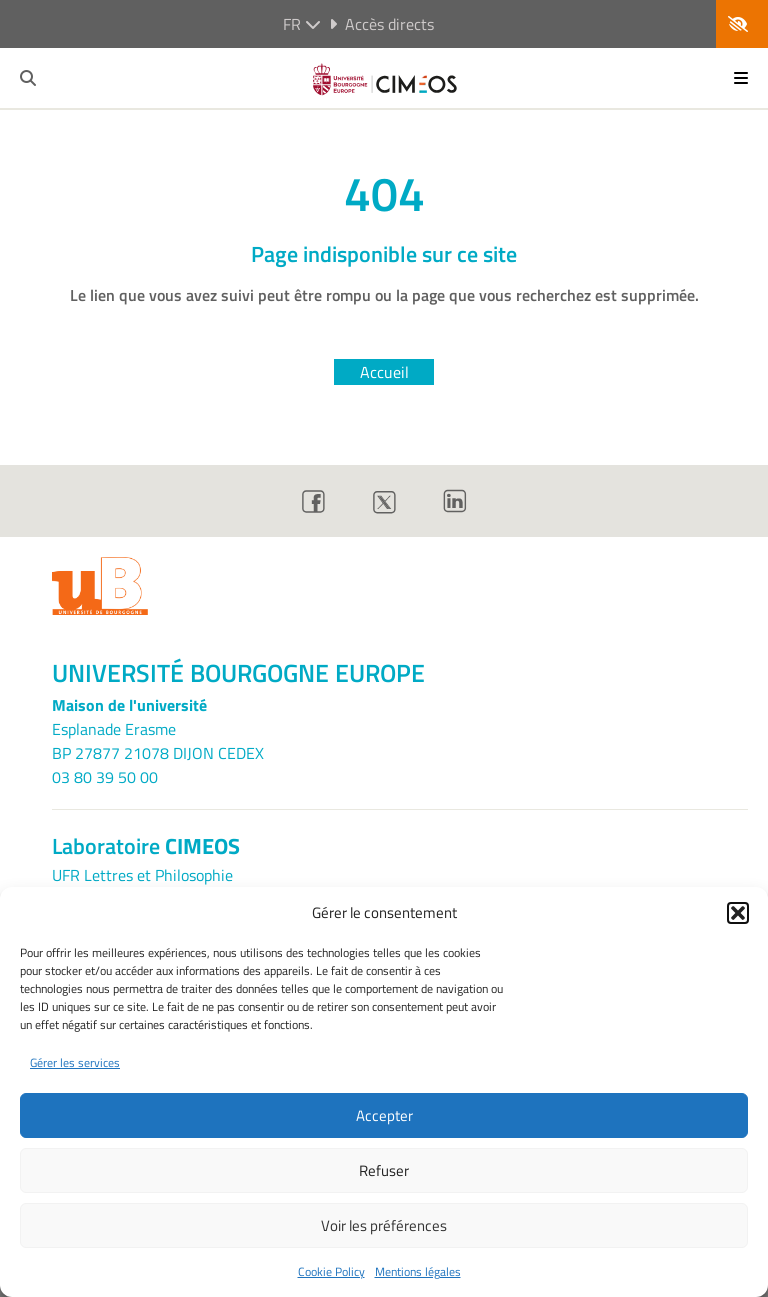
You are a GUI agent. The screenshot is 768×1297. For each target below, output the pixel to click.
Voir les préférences (384, 1225)
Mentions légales (418, 1271)
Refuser (384, 1170)
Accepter (384, 1115)
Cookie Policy (331, 1271)
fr (302, 24)
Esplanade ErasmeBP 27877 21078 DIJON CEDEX (158, 741)
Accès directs (381, 24)
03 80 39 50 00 (105, 777)
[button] (738, 913)
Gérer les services (75, 1062)
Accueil (384, 372)
